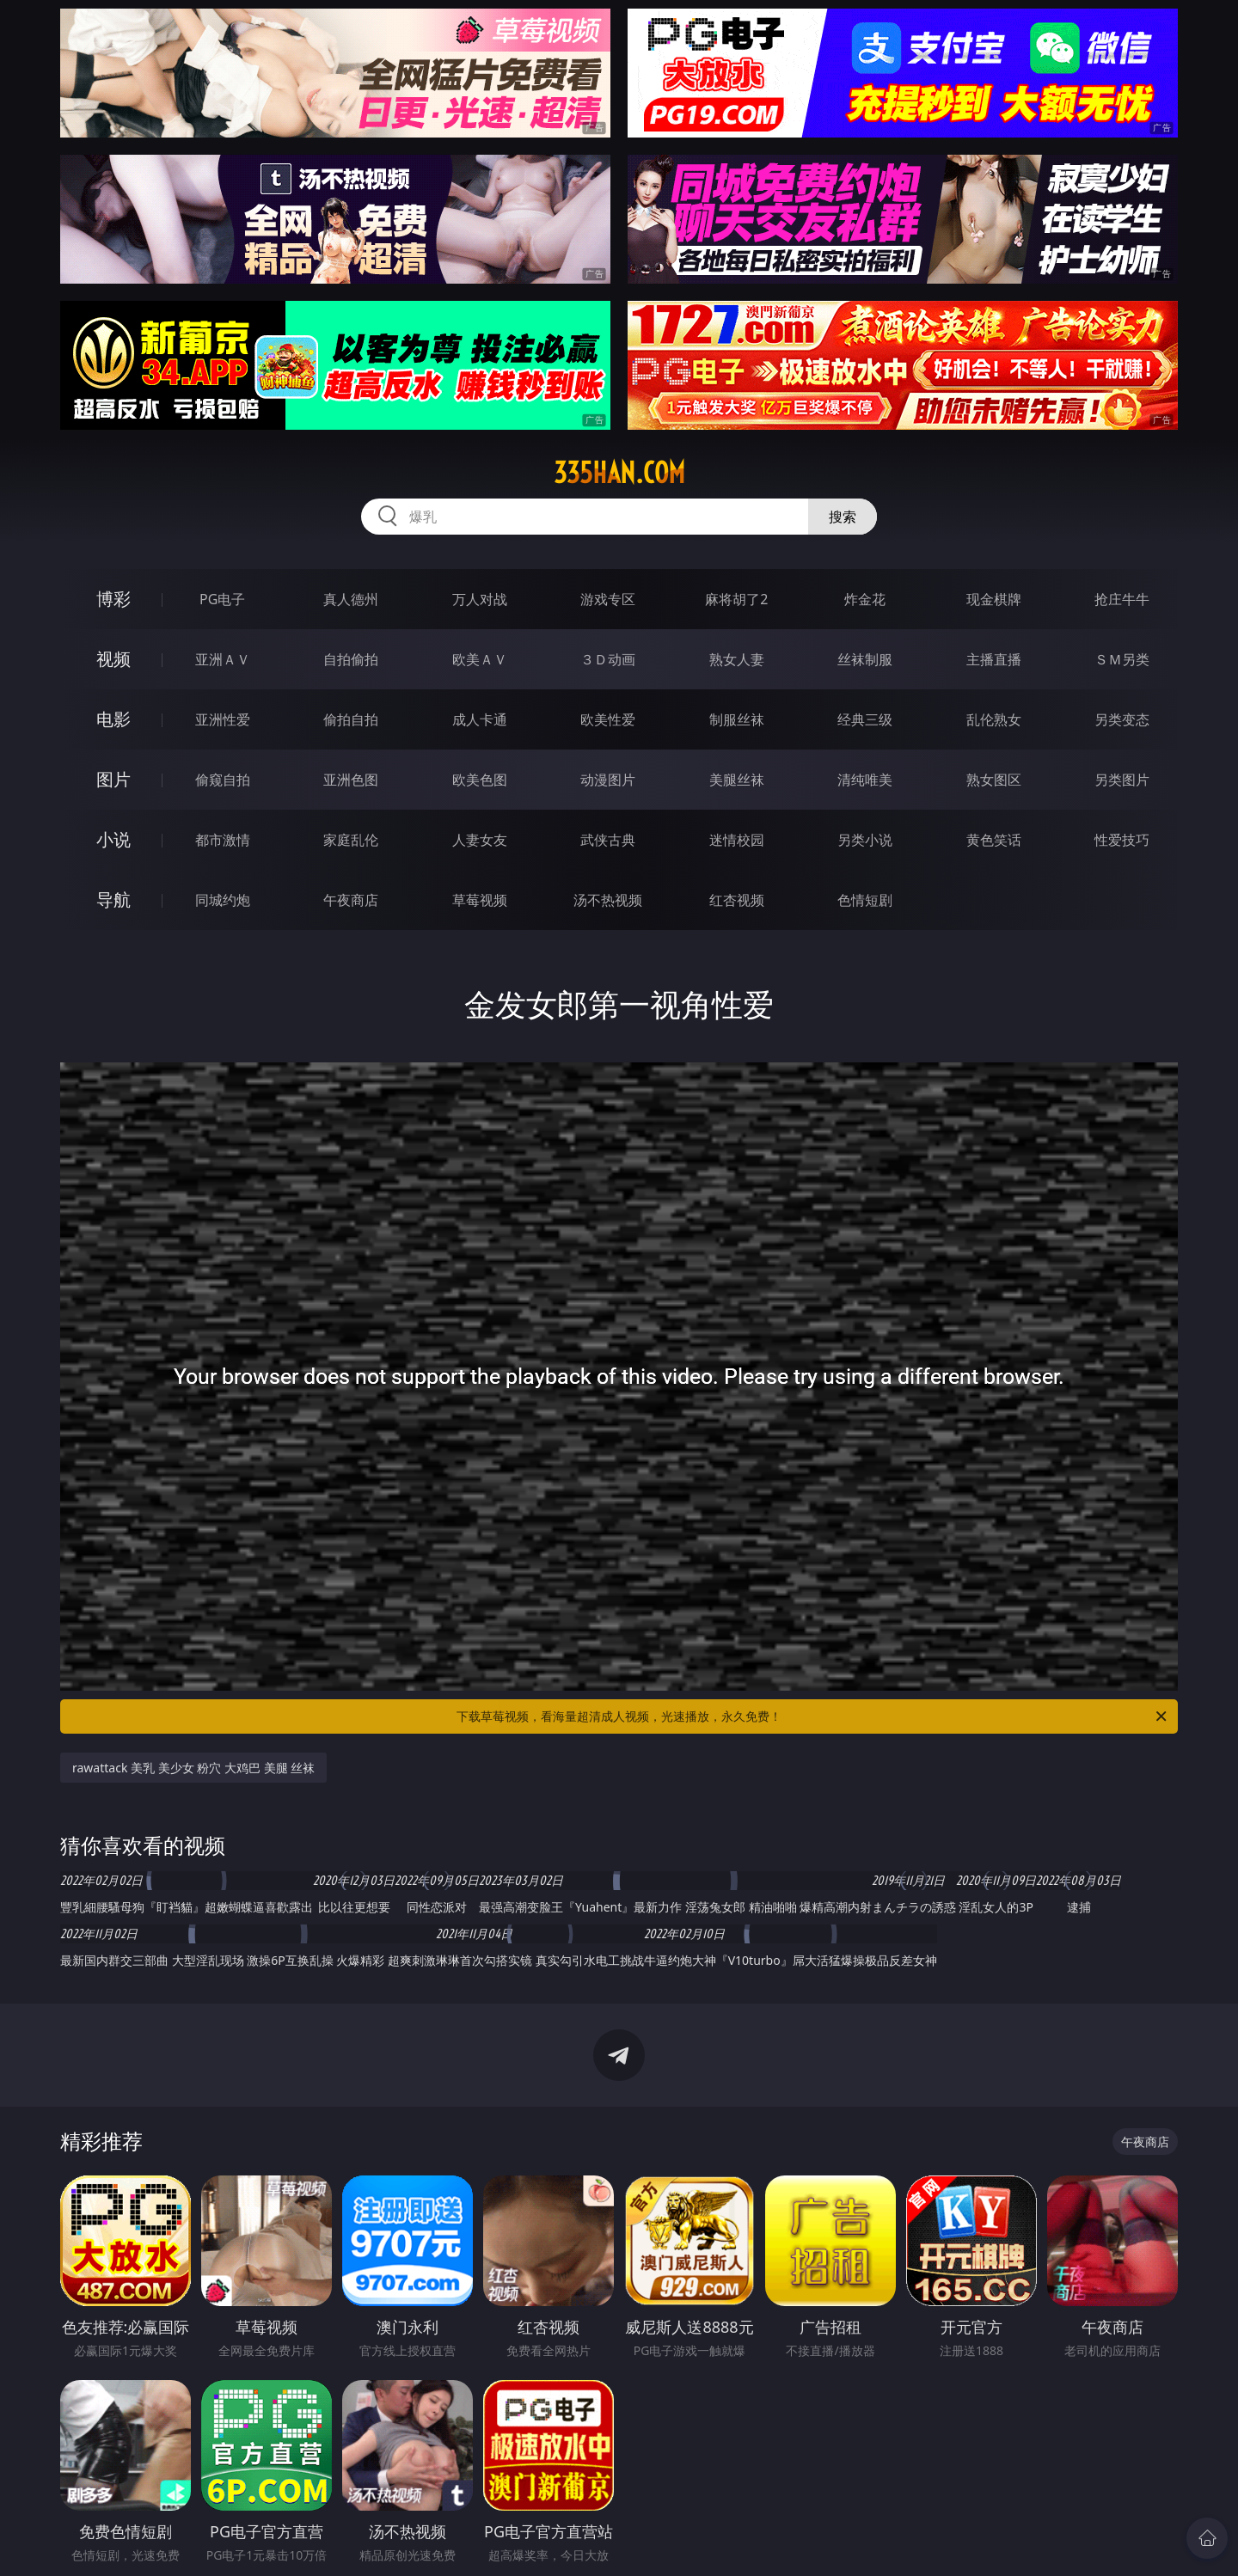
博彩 (113, 598)
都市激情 (222, 839)
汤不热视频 (607, 899)
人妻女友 (479, 839)
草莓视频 (479, 899)
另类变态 (1121, 719)
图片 (113, 779)
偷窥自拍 (222, 779)
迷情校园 (736, 839)
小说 (113, 839)
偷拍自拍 (350, 719)
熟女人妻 (736, 659)
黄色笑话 (993, 839)
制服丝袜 (736, 719)
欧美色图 (479, 779)
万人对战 (479, 599)
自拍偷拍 (350, 659)
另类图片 (1121, 779)
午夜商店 (350, 899)
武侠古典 (607, 839)
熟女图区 (993, 779)
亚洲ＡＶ (222, 659)
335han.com (619, 473)
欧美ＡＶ (479, 659)
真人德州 (350, 599)
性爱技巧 (1121, 839)
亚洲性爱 (222, 719)
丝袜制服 (864, 659)
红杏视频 (736, 899)
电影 (113, 719)
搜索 (842, 516)
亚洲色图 (350, 779)
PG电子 (222, 599)
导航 (113, 899)
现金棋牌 (993, 599)
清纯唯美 (864, 779)
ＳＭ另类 (1121, 659)
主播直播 (993, 659)
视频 (113, 658)
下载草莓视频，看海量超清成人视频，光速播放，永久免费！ (813, 1716)
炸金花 (865, 599)
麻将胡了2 (736, 599)
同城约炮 (222, 899)
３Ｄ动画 (607, 659)
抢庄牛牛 (1121, 599)
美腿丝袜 (736, 779)
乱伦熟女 (993, 719)
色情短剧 (864, 899)
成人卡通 (479, 719)
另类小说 (864, 839)
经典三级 (864, 719)
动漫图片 (607, 779)
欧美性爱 (607, 719)
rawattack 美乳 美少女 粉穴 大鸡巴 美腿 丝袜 (193, 1767)
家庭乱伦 (350, 839)
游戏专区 (607, 599)
